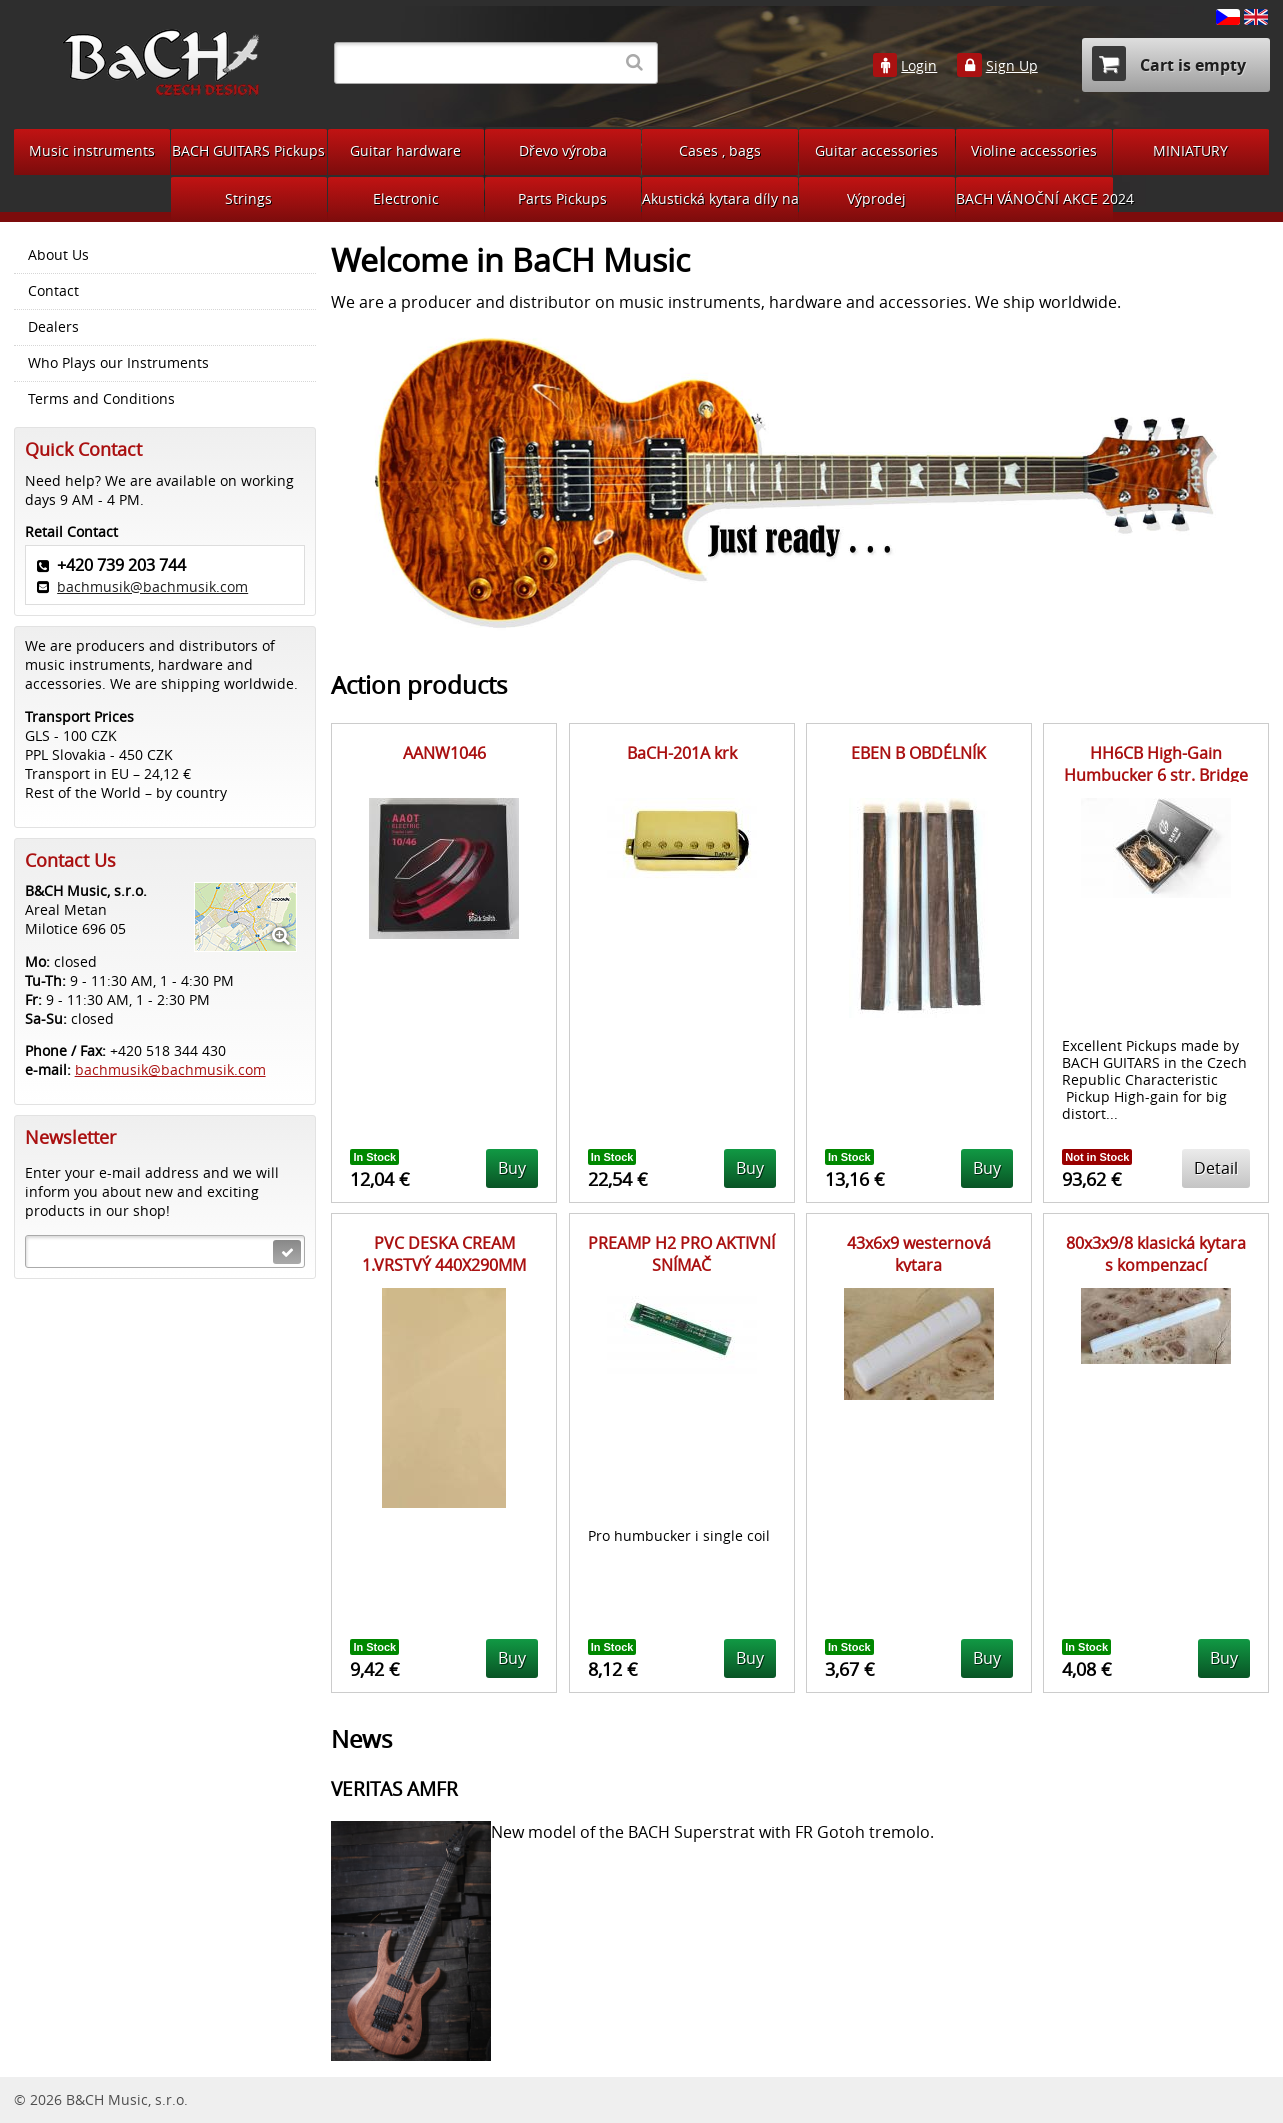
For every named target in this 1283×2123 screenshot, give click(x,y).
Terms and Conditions (101, 399)
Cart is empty (1169, 63)
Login (919, 66)
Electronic (406, 198)
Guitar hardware (405, 150)
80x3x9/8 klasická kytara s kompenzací (1156, 1254)
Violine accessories (1034, 150)
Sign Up (1012, 66)
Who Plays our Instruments (118, 363)
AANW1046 (444, 753)
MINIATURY (1190, 150)
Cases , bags (720, 150)
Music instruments (92, 150)
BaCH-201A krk (682, 753)
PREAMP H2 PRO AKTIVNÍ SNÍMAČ (681, 1254)
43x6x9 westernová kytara (919, 1254)
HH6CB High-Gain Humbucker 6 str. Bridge (1156, 764)
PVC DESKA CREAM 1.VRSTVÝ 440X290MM (444, 1254)
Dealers (53, 327)
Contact (53, 291)
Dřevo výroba (563, 150)
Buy (512, 1168)
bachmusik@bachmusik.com (152, 586)
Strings (248, 198)
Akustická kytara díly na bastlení (720, 198)
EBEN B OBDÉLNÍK (918, 753)
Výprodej (876, 198)
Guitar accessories (876, 150)
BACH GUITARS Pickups (248, 150)
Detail (1216, 1168)
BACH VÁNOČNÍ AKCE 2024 (1034, 198)
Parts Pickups (562, 198)
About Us (58, 255)
